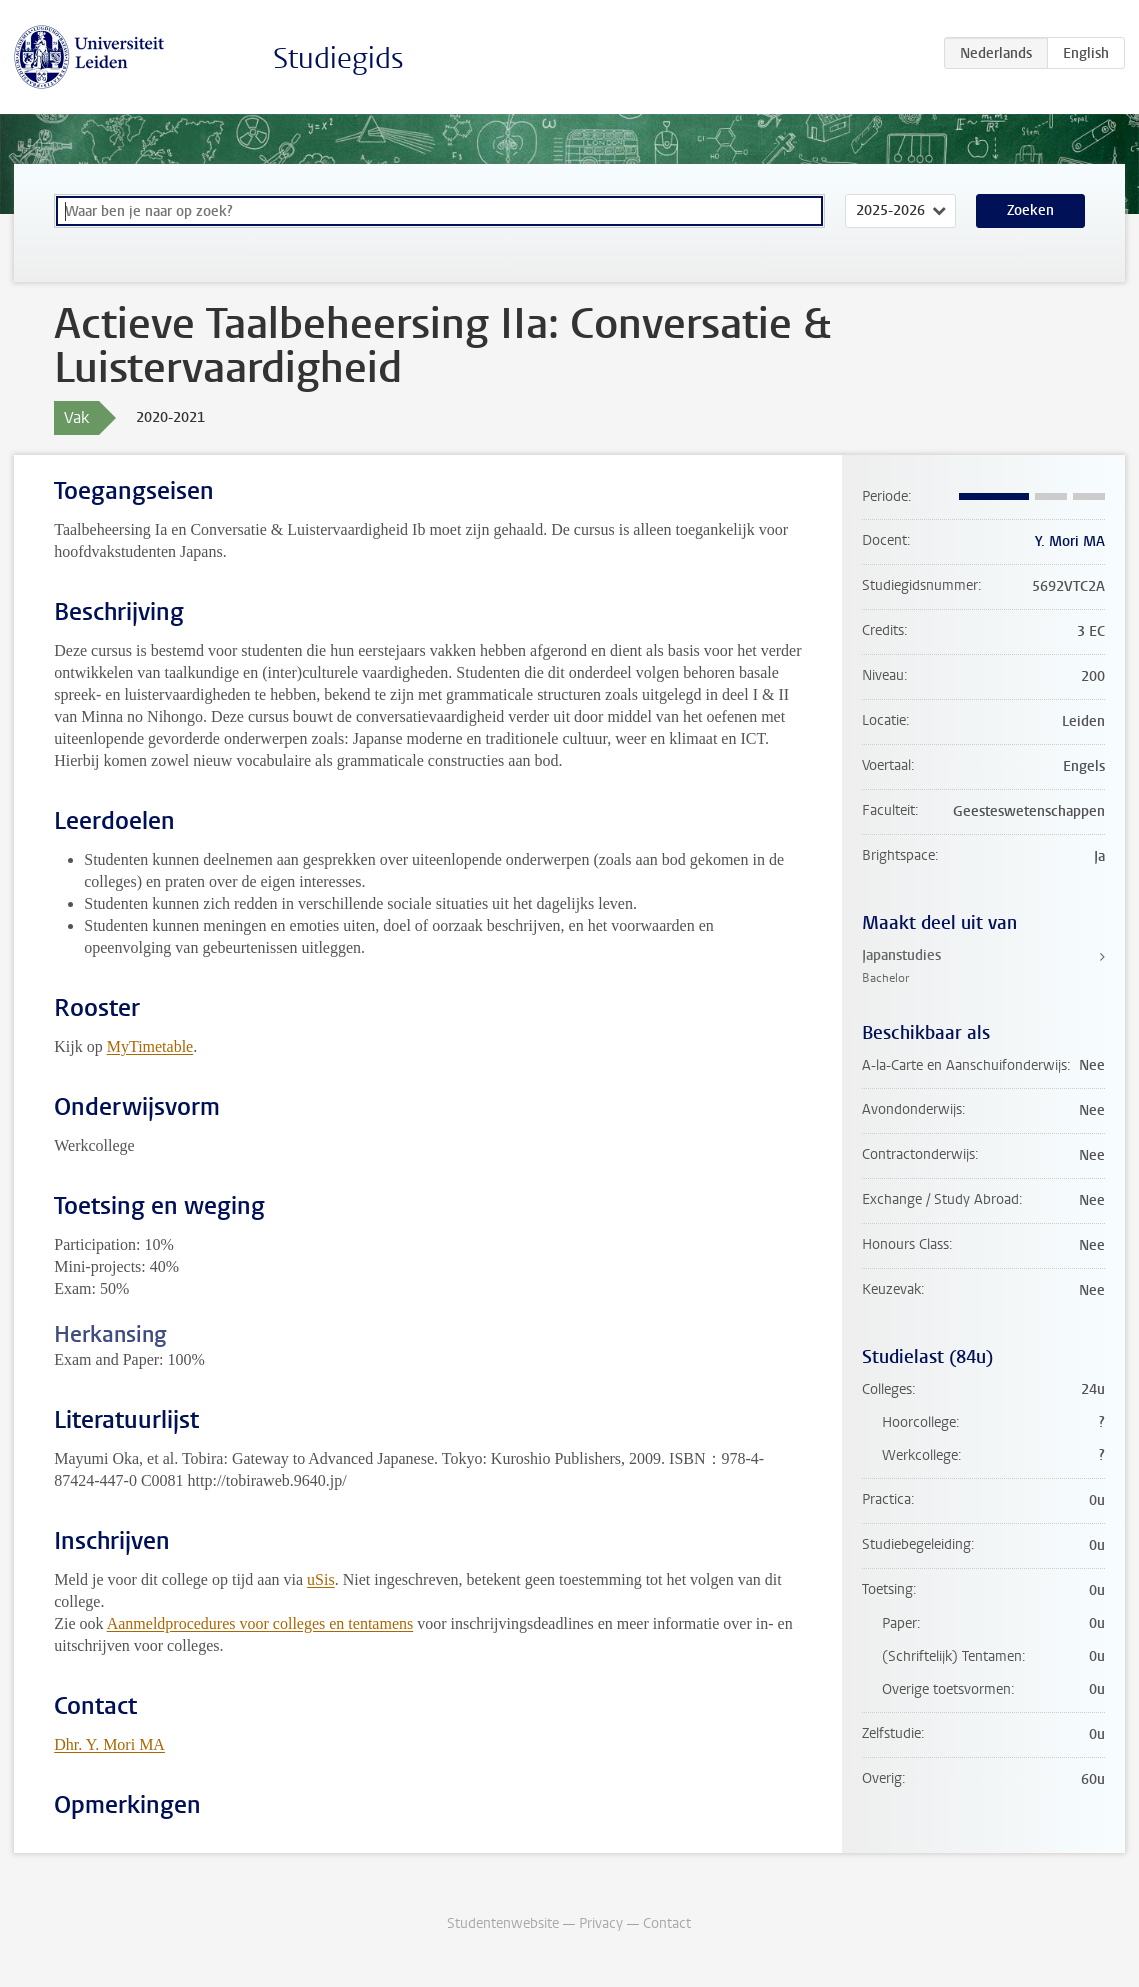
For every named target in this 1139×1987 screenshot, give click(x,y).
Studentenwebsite (503, 1923)
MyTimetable (150, 1046)
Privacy (601, 1923)
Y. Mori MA (1070, 541)
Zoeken (1030, 210)
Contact (667, 1923)
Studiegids (338, 58)
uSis (321, 1579)
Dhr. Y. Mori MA (109, 1744)
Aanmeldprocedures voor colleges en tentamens (260, 1623)
